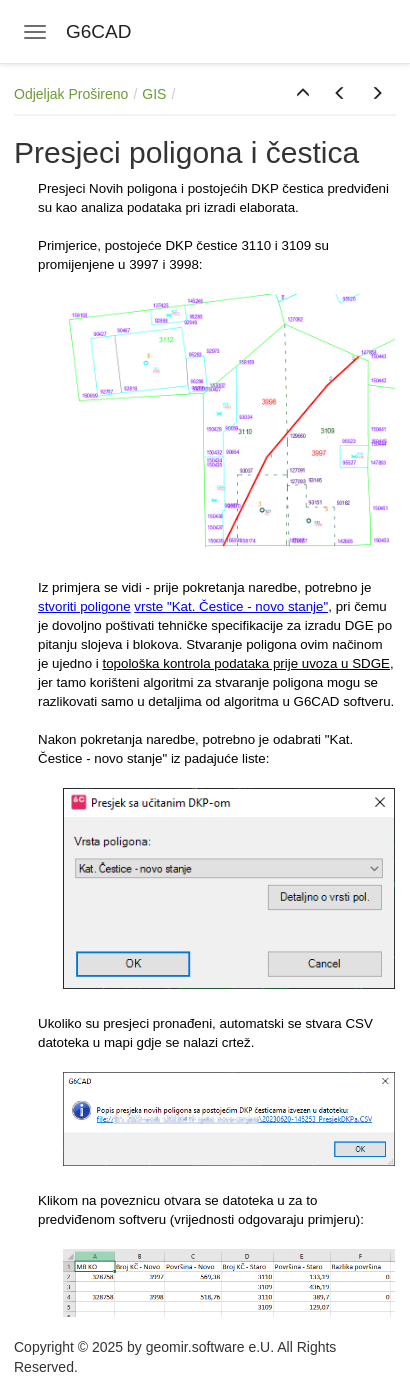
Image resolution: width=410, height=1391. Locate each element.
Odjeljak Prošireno (71, 94)
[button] (303, 94)
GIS (154, 94)
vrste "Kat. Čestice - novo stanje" (231, 606)
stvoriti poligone (84, 606)
